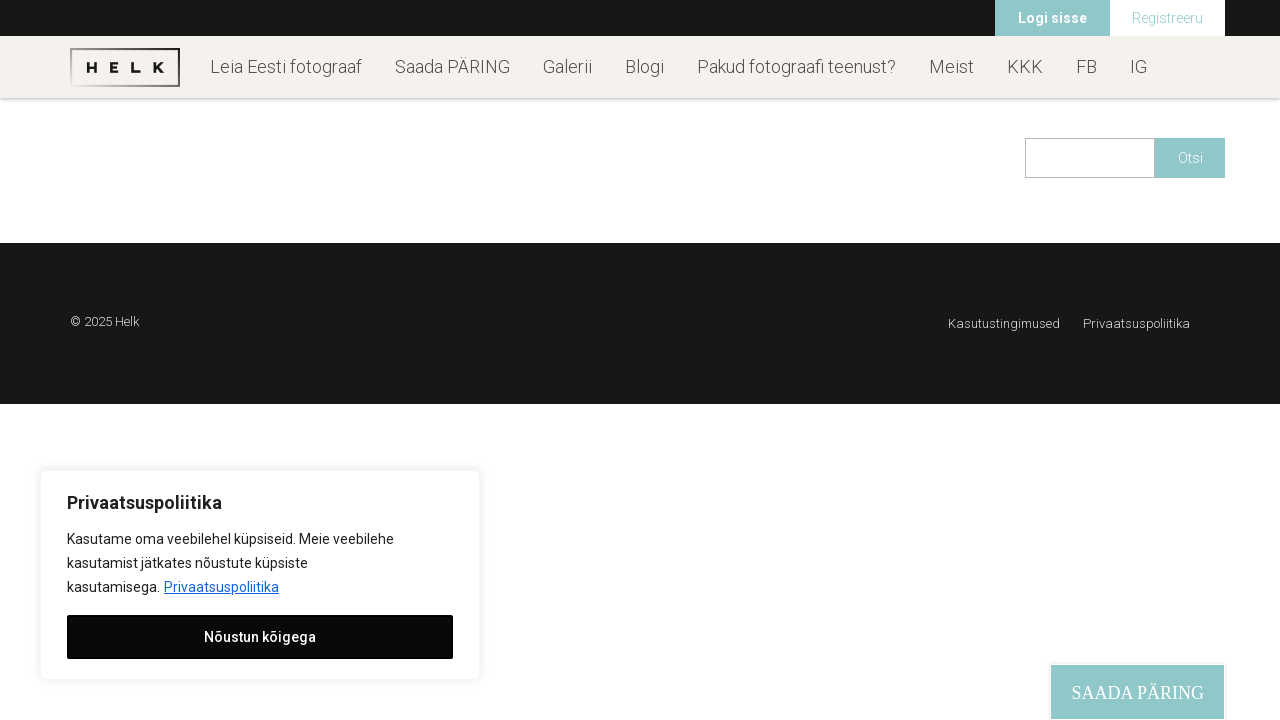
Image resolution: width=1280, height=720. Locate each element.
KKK (1025, 66)
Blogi (644, 66)
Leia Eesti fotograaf (286, 66)
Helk (125, 67)
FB (1086, 66)
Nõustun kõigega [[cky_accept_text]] (260, 637)
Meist (951, 66)
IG (1138, 66)
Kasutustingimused (1004, 323)
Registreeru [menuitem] (1167, 18)
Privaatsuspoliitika (221, 587)
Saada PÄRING (452, 66)
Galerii (567, 66)
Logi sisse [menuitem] (1052, 18)
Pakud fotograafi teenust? (796, 66)
